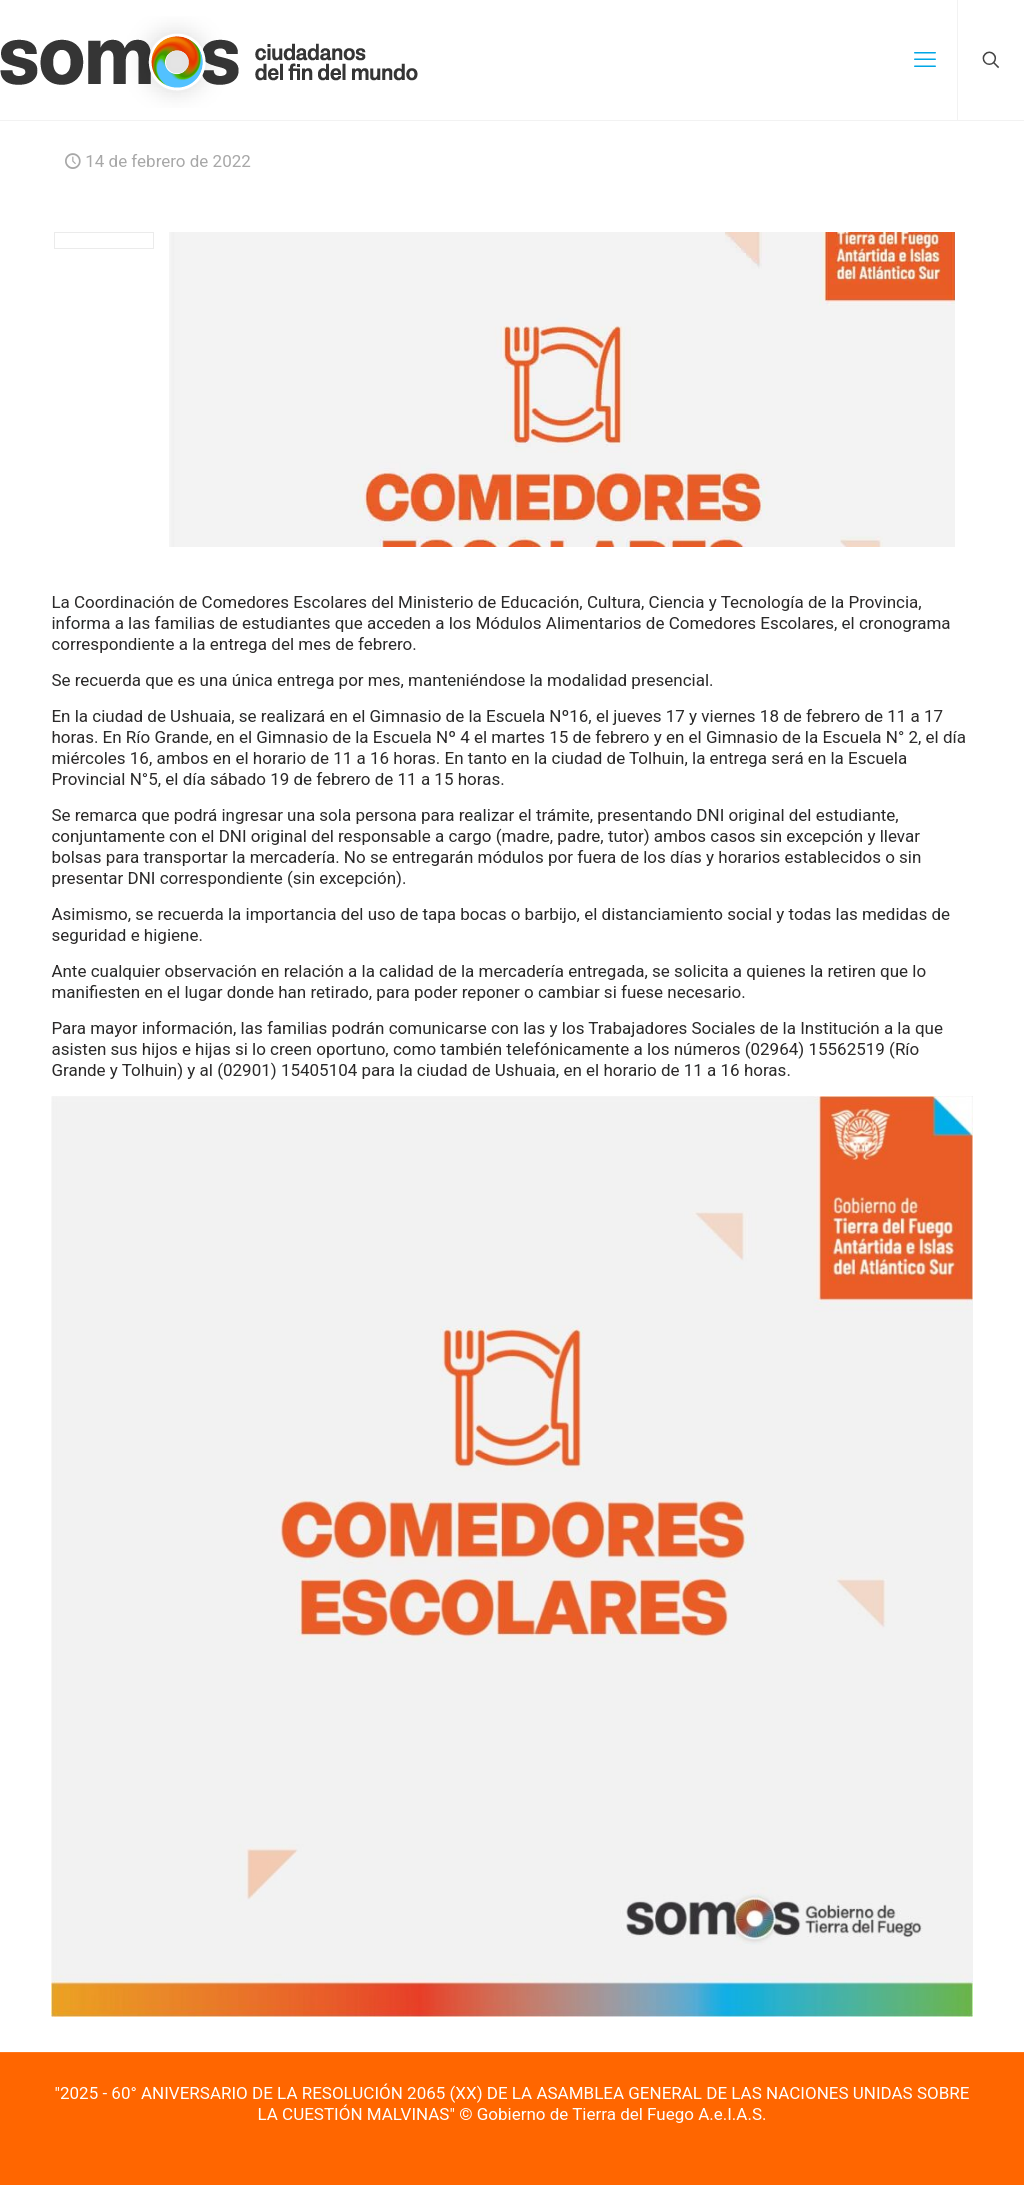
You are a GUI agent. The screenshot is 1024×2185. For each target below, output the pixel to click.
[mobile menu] (925, 60)
